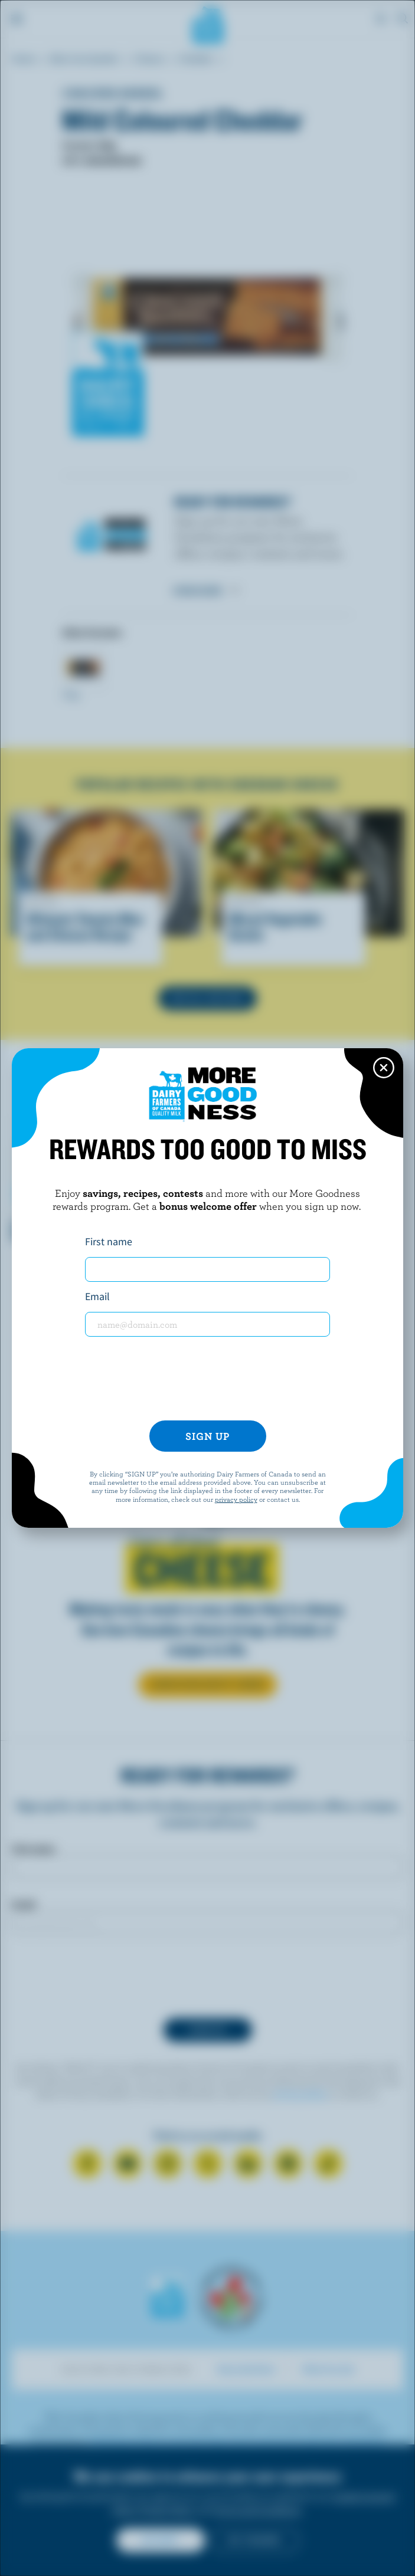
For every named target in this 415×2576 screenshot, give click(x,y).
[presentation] (208, 1379)
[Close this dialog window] (383, 1067)
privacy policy (236, 1499)
